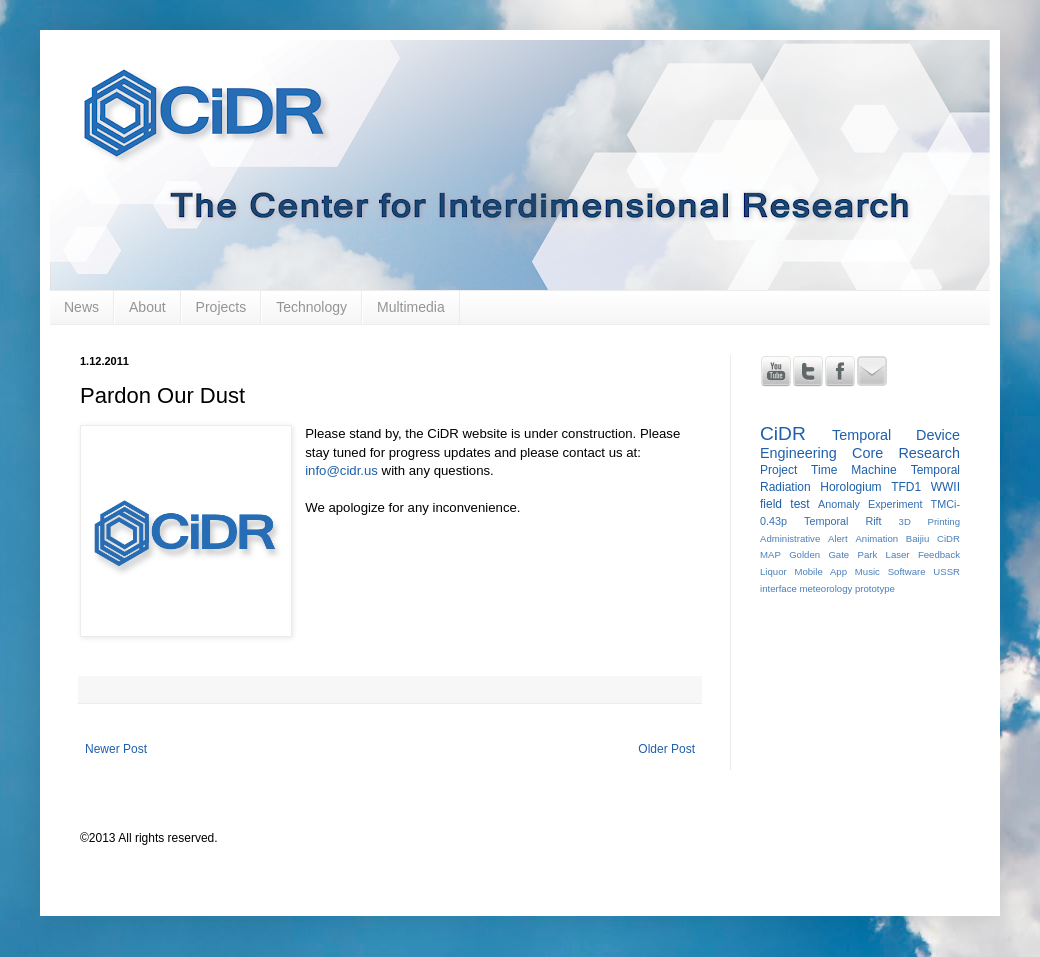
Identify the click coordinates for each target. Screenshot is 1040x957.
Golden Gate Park (833, 554)
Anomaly (839, 504)
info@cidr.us (341, 470)
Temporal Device (896, 435)
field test (785, 504)
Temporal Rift (843, 521)
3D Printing (929, 521)
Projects (221, 307)
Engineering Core (821, 453)
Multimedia (411, 307)
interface (778, 588)
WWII (945, 487)
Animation (876, 538)
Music (867, 571)
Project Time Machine (828, 470)
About (147, 307)
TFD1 (906, 487)
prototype (875, 588)
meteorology (825, 588)
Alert (838, 538)
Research (929, 453)
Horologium (850, 487)
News (81, 307)
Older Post (666, 749)
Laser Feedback (923, 554)
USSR (946, 571)
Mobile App (820, 571)
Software (907, 571)
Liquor (773, 571)
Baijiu (917, 538)
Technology (311, 307)
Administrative (790, 538)
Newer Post (116, 749)
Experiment (895, 504)
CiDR (783, 433)
